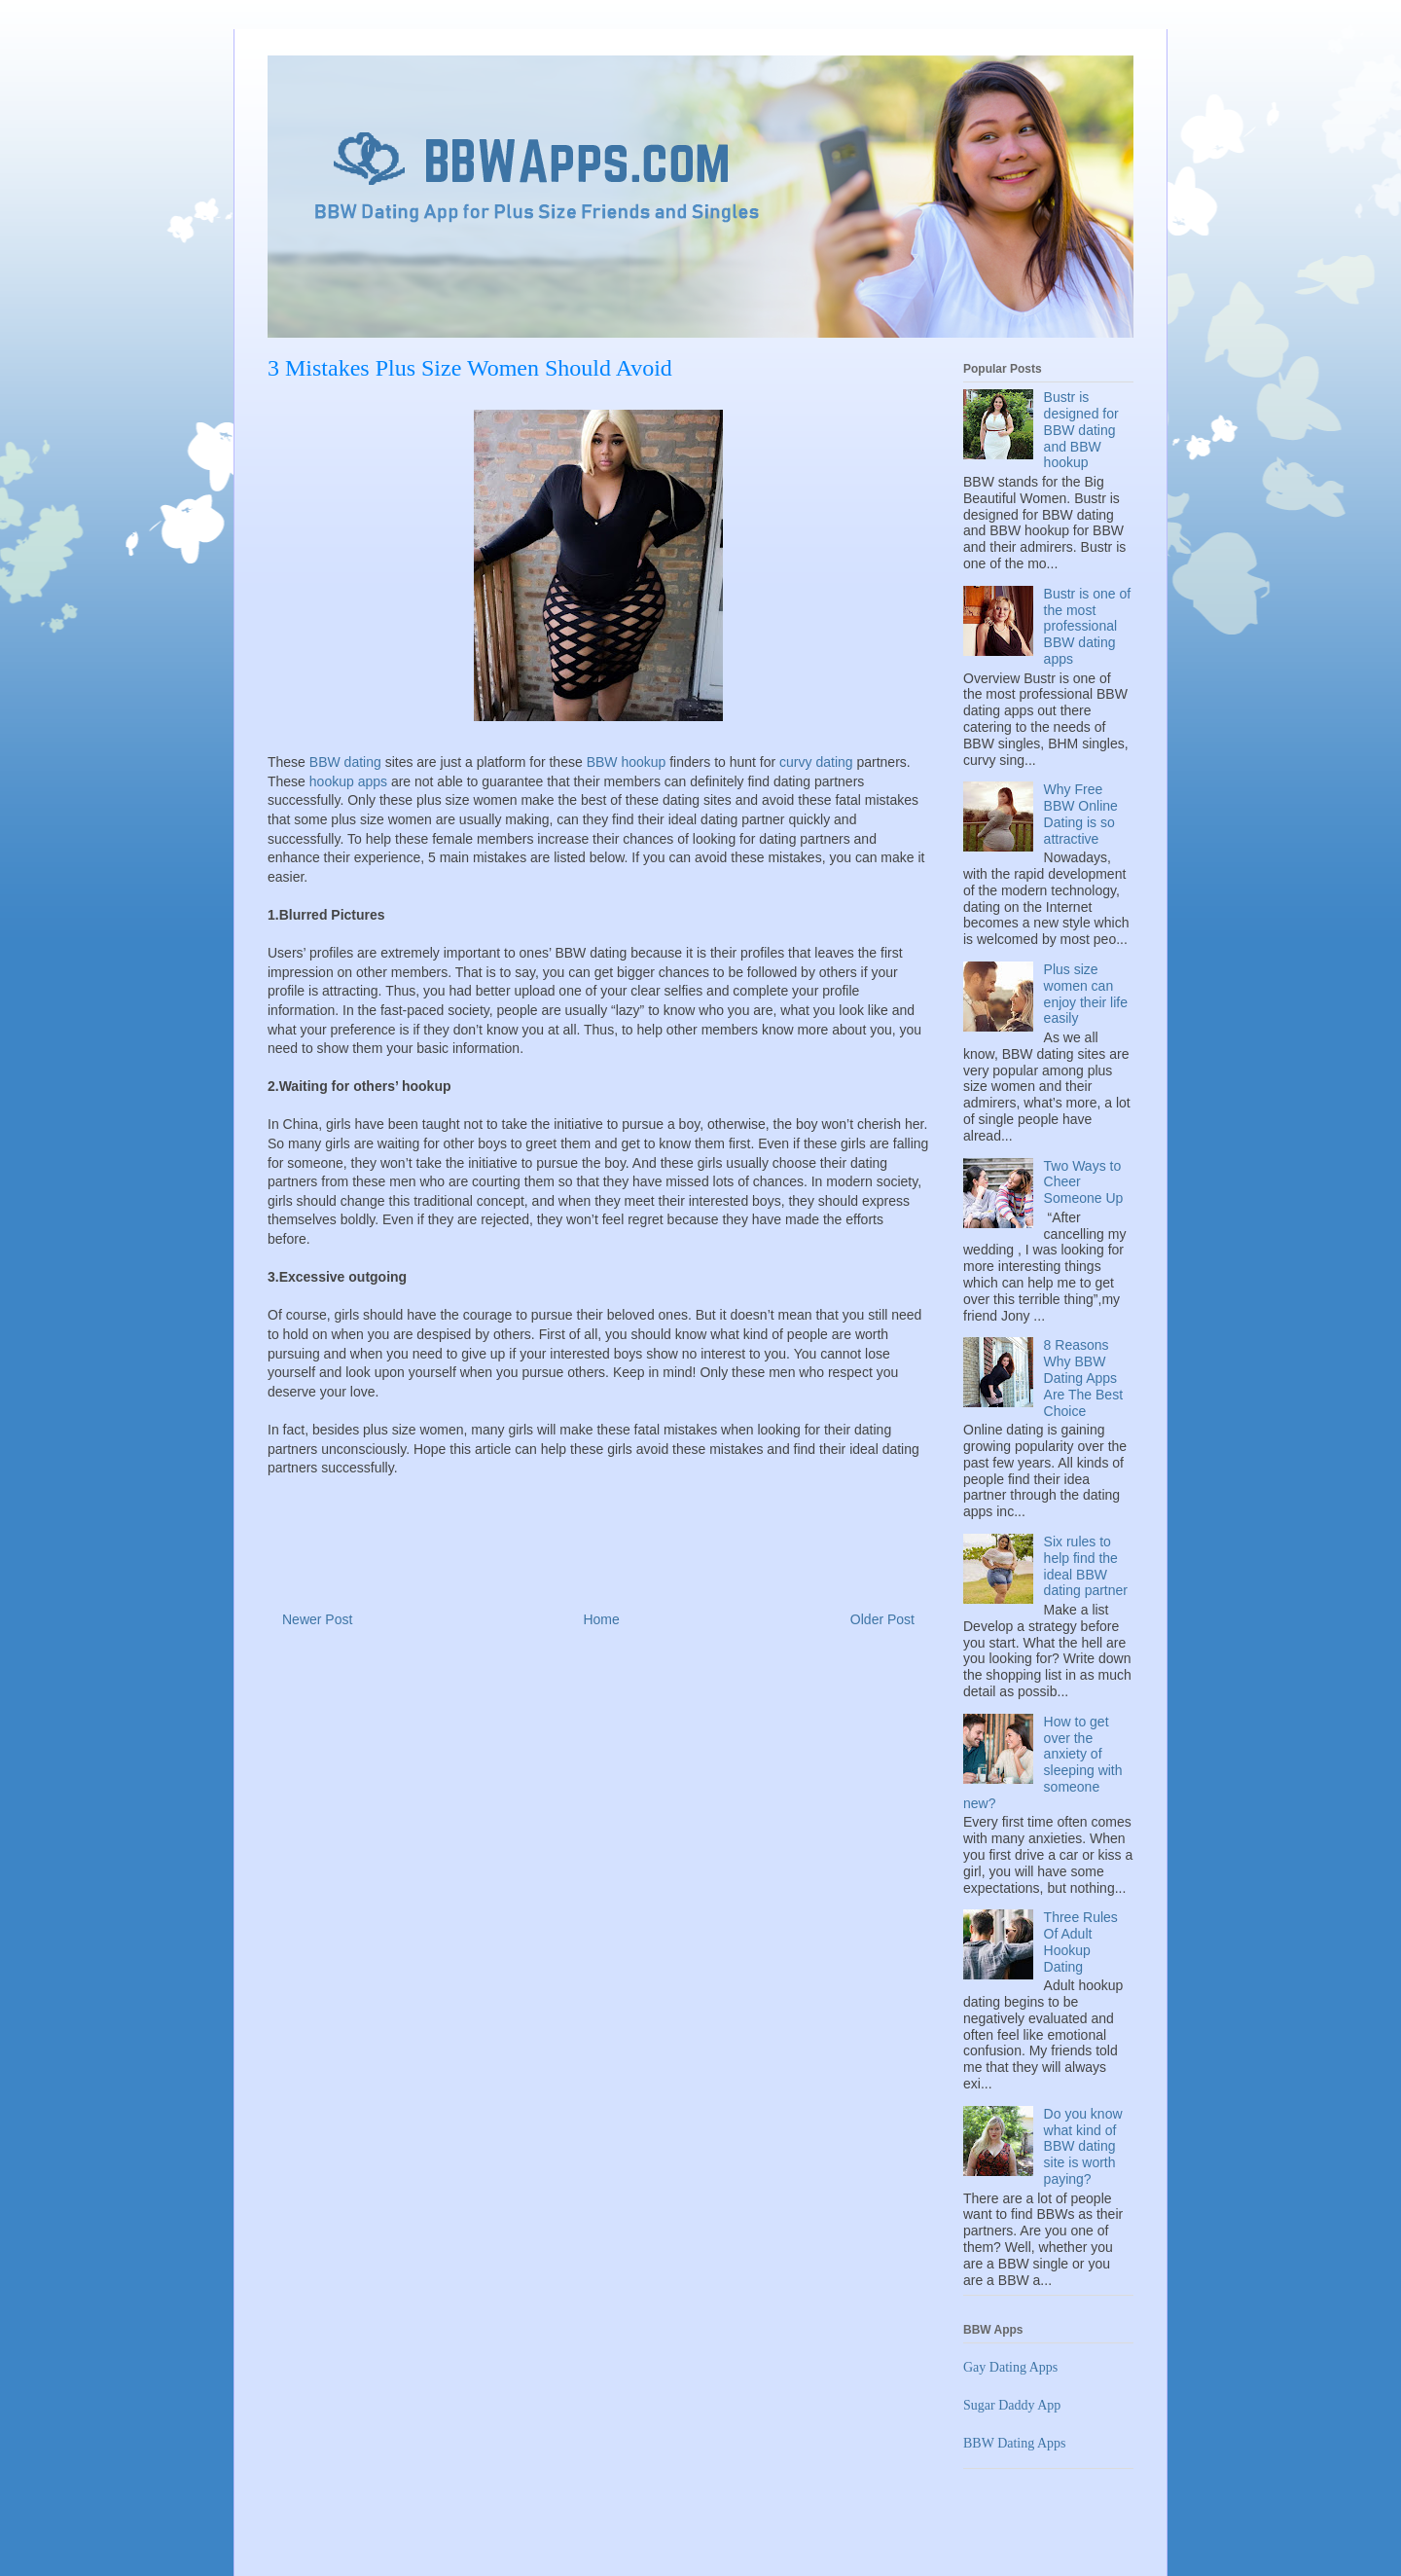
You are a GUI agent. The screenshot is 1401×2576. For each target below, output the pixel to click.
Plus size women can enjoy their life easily (1086, 993)
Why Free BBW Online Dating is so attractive (1081, 813)
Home (601, 1619)
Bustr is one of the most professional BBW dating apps (1088, 626)
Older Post (882, 1619)
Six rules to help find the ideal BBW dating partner (1086, 1566)
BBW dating (345, 762)
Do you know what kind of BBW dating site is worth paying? (1083, 2146)
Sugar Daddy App (1011, 2405)
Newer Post (317, 1619)
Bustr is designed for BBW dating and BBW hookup (1081, 429)
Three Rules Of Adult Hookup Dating (1081, 1941)
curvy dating (815, 762)
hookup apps (348, 781)
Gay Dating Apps (1010, 2367)
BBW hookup (626, 762)
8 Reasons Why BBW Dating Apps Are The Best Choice (1083, 1377)
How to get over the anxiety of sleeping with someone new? (1043, 1762)
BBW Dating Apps (1014, 2443)
